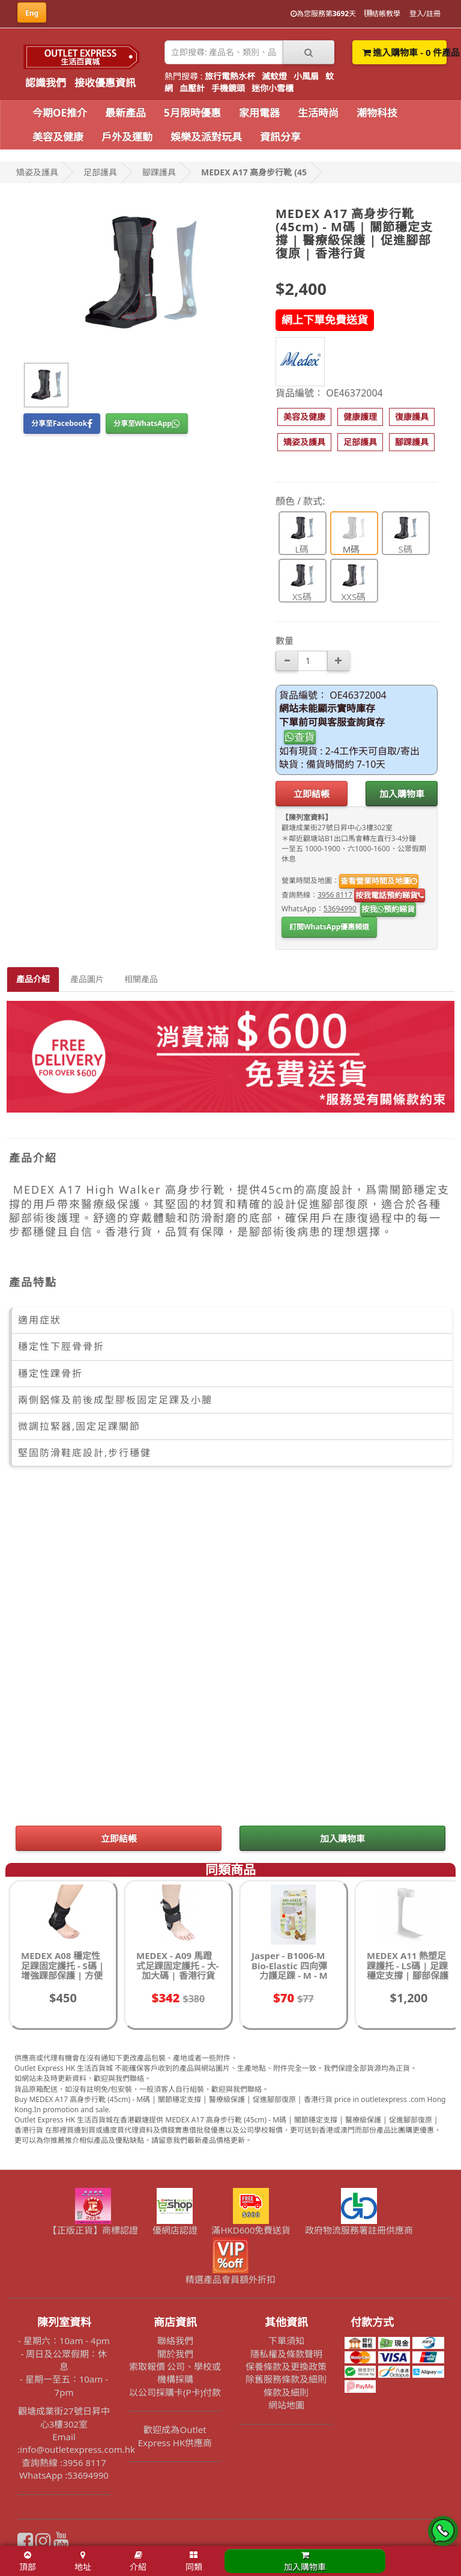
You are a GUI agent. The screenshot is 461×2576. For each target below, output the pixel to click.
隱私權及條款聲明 (286, 2354)
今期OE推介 (59, 113)
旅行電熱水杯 (230, 76)
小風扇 (306, 76)
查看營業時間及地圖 (378, 880)
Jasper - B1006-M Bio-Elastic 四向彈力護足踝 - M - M (290, 1965)
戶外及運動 (126, 137)
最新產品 (125, 113)
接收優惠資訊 (105, 83)
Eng (31, 13)
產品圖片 (87, 979)
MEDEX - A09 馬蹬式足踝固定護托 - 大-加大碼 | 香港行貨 (177, 1965)
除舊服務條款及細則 (286, 2379)
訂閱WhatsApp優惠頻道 (329, 927)
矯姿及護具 (37, 172)
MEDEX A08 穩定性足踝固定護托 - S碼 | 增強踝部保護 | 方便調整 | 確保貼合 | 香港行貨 (62, 1975)
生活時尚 (318, 113)
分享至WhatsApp (146, 423)
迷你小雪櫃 (273, 88)
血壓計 (192, 88)
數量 (285, 640)
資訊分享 (280, 137)
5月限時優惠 (192, 113)
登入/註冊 (425, 13)
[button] (304, 417)
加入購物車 (401, 794)
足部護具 (100, 172)
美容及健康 (57, 137)
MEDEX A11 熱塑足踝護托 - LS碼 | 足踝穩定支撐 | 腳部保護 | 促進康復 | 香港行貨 (407, 1975)
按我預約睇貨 (388, 909)
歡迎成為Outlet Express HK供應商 (175, 2435)
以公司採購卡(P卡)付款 (175, 2392)
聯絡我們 (175, 2340)
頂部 (27, 2561)
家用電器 (259, 113)
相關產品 (141, 979)
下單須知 (286, 2340)
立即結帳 (312, 794)
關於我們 (175, 2354)
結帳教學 (382, 13)
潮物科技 (377, 113)
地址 (82, 2561)
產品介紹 (33, 979)
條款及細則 (286, 2392)
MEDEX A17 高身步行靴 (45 (254, 172)
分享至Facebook (61, 423)
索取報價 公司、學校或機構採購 (175, 2372)
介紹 (138, 2561)
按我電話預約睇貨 (389, 895)
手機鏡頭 (228, 88)
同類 (193, 2561)
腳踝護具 (159, 172)
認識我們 (45, 83)
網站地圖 (286, 2405)
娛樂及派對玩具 (206, 137)
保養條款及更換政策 (286, 2366)
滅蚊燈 (274, 76)
